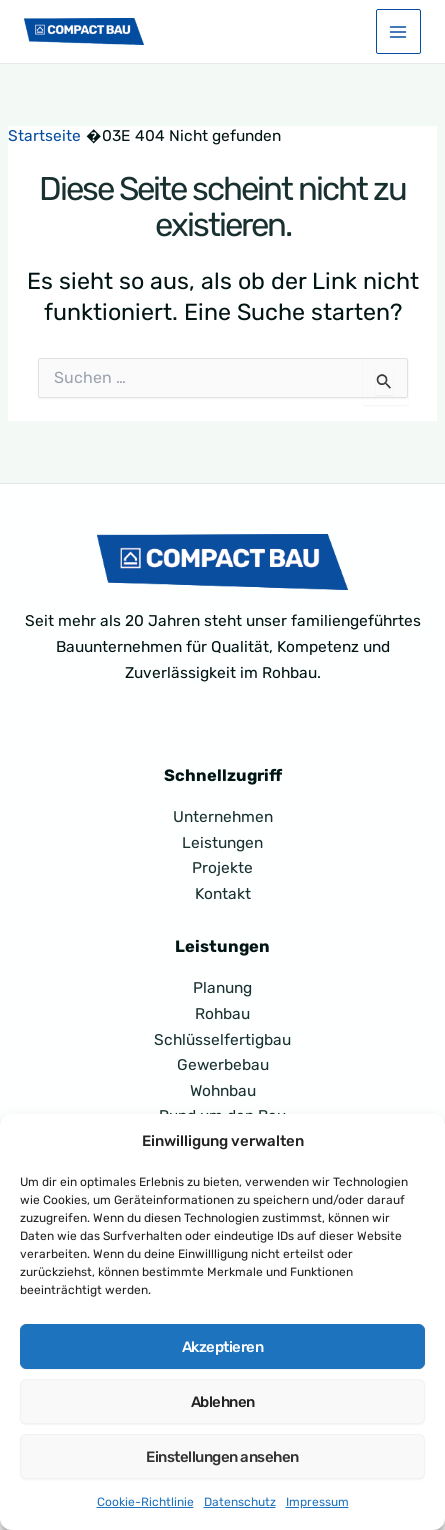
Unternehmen (223, 817)
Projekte (222, 868)
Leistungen (222, 843)
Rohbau (222, 1014)
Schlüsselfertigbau (222, 1040)
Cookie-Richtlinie (145, 1502)
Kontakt (223, 894)
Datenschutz (240, 1502)
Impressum (317, 1502)
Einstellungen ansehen (222, 1457)
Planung (222, 988)
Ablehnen (223, 1402)
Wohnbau (223, 1091)
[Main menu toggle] (398, 31)
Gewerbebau (223, 1065)
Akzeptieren (223, 1347)
